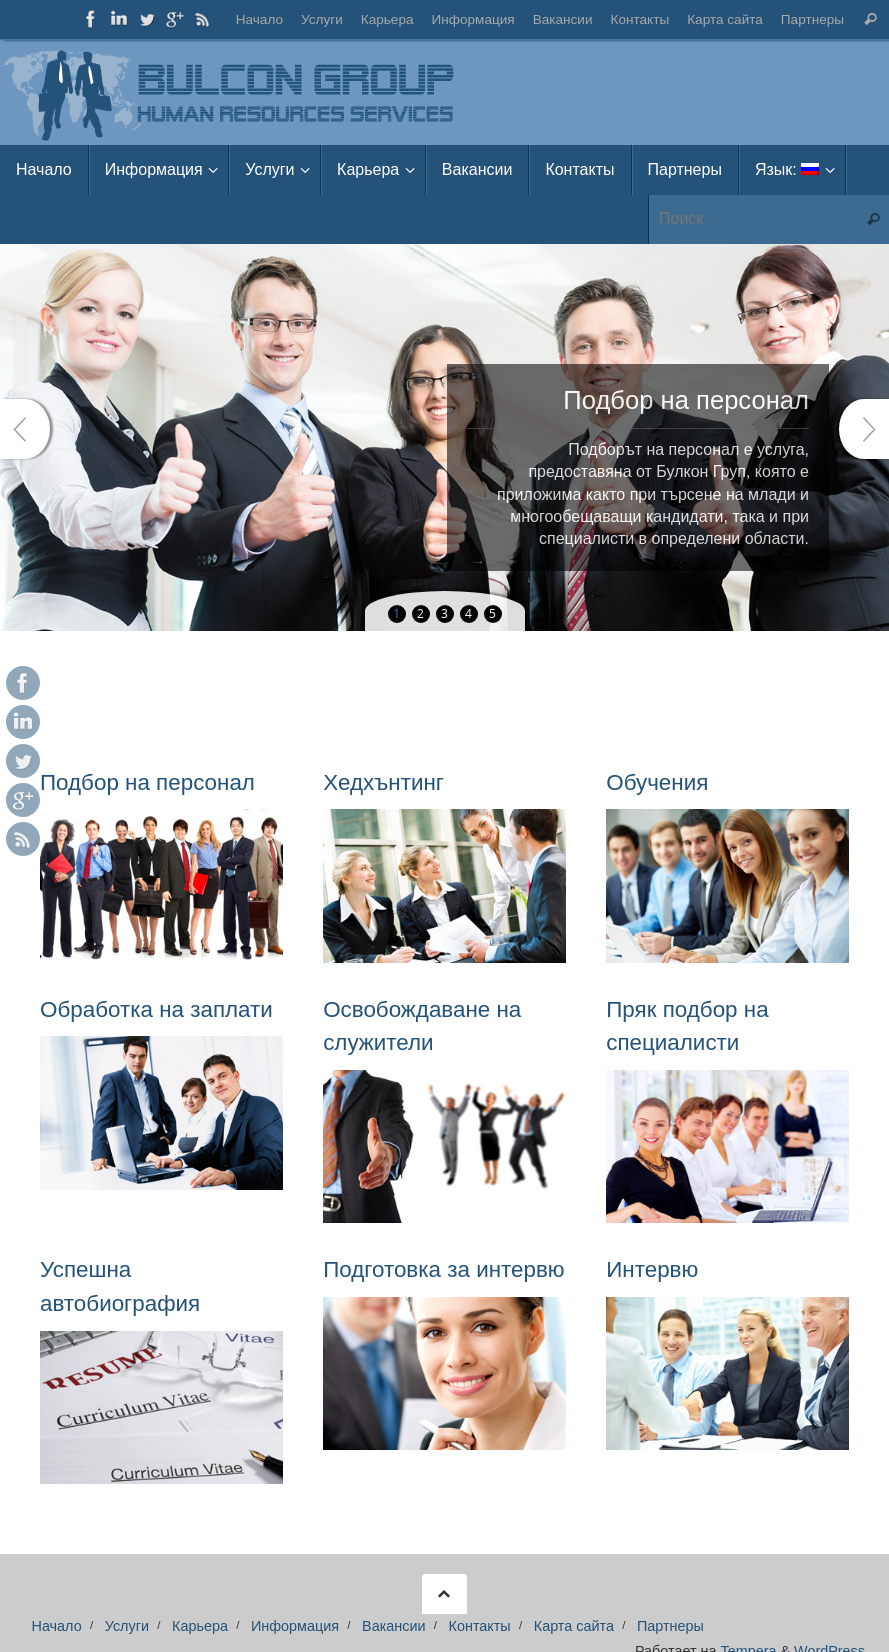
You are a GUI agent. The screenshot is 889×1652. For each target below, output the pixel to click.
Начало (258, 19)
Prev (25, 429)
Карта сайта (725, 19)
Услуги (322, 19)
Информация (472, 19)
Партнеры (812, 19)
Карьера (386, 19)
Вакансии (562, 19)
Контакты (639, 19)
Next (864, 429)
